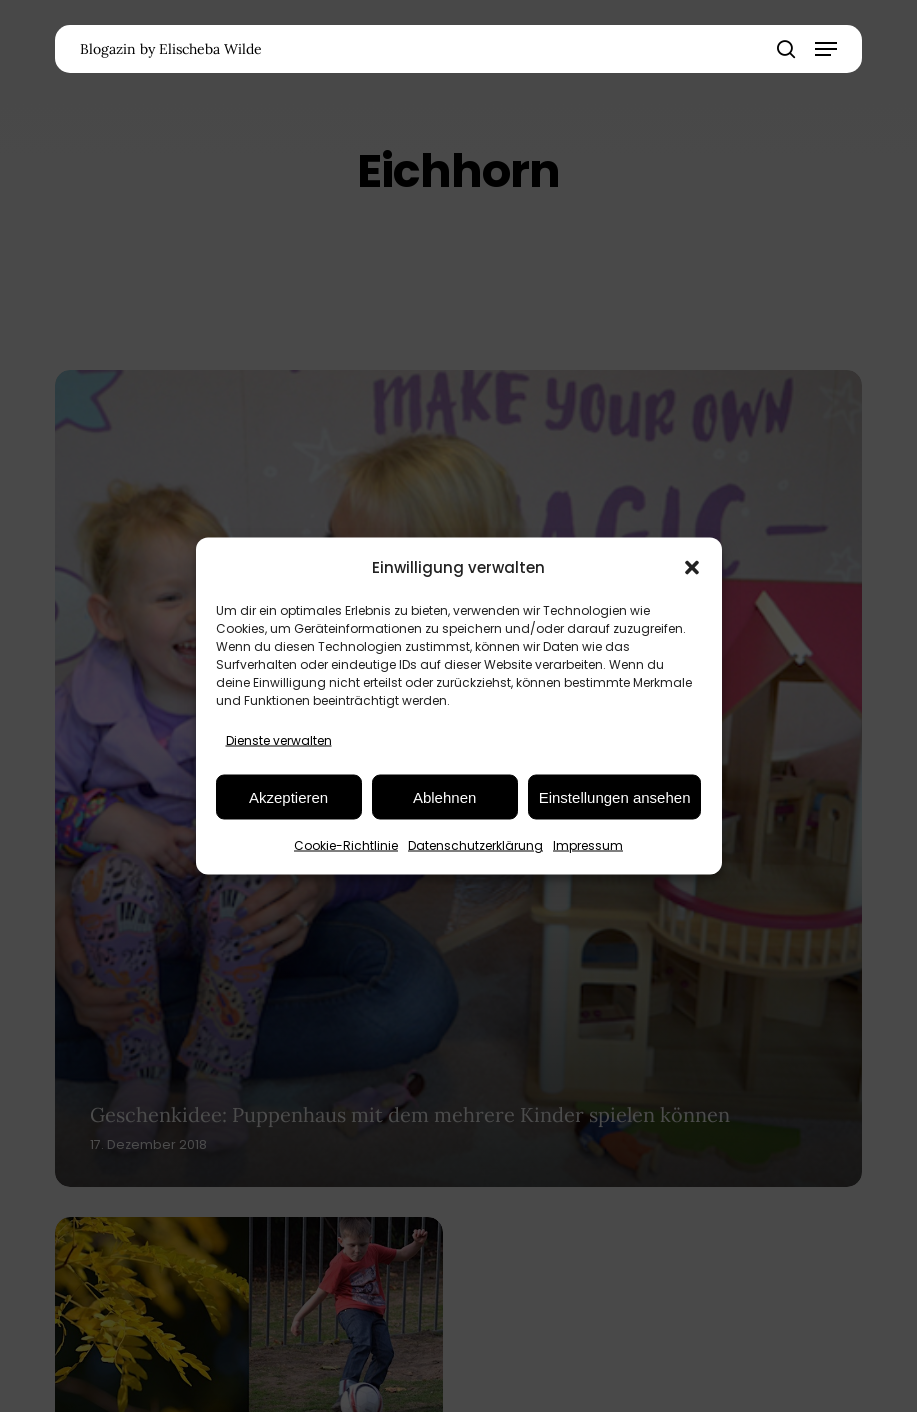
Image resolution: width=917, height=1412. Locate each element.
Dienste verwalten (279, 740)
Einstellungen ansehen (615, 796)
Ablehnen (444, 796)
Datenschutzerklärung (475, 845)
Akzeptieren (288, 796)
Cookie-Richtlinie (346, 845)
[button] (692, 567)
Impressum (588, 845)
